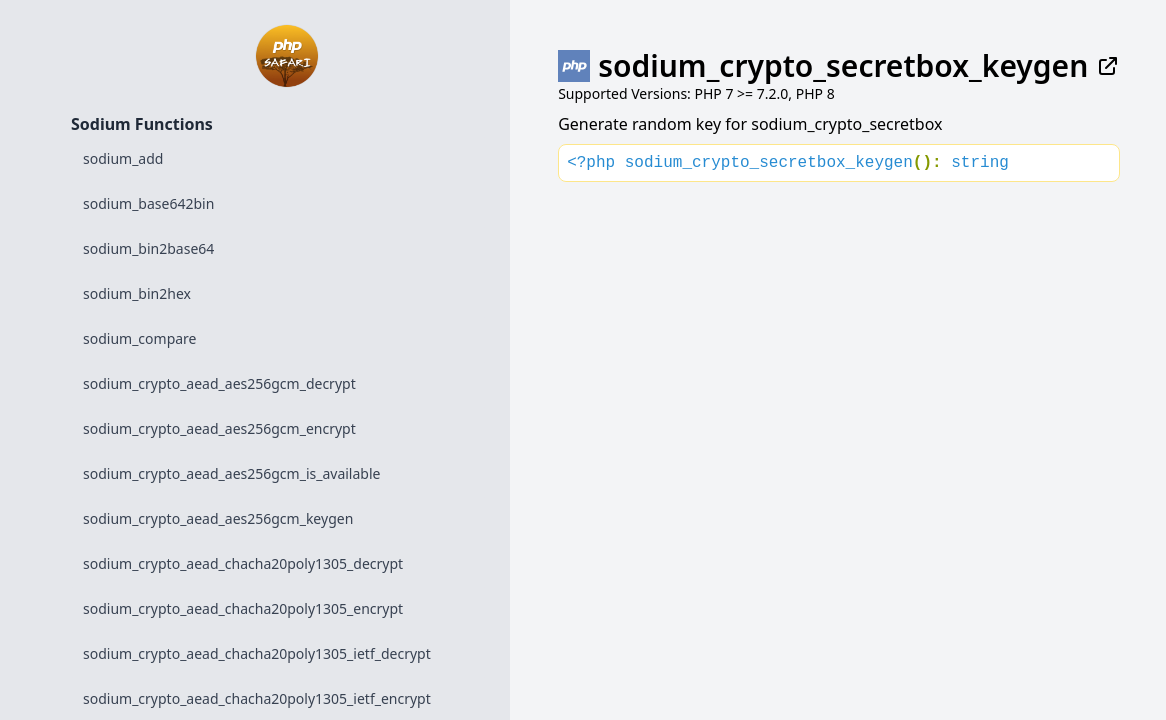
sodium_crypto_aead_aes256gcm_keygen (218, 518)
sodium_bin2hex (137, 293)
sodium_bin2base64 (148, 248)
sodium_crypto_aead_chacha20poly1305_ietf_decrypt (257, 653)
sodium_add (123, 158)
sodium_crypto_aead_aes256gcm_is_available (231, 473)
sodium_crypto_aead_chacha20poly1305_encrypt (243, 608)
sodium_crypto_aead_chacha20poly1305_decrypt (243, 563)
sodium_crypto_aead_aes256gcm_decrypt (219, 383)
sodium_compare (140, 338)
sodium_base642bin (148, 203)
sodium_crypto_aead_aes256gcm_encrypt (219, 428)
